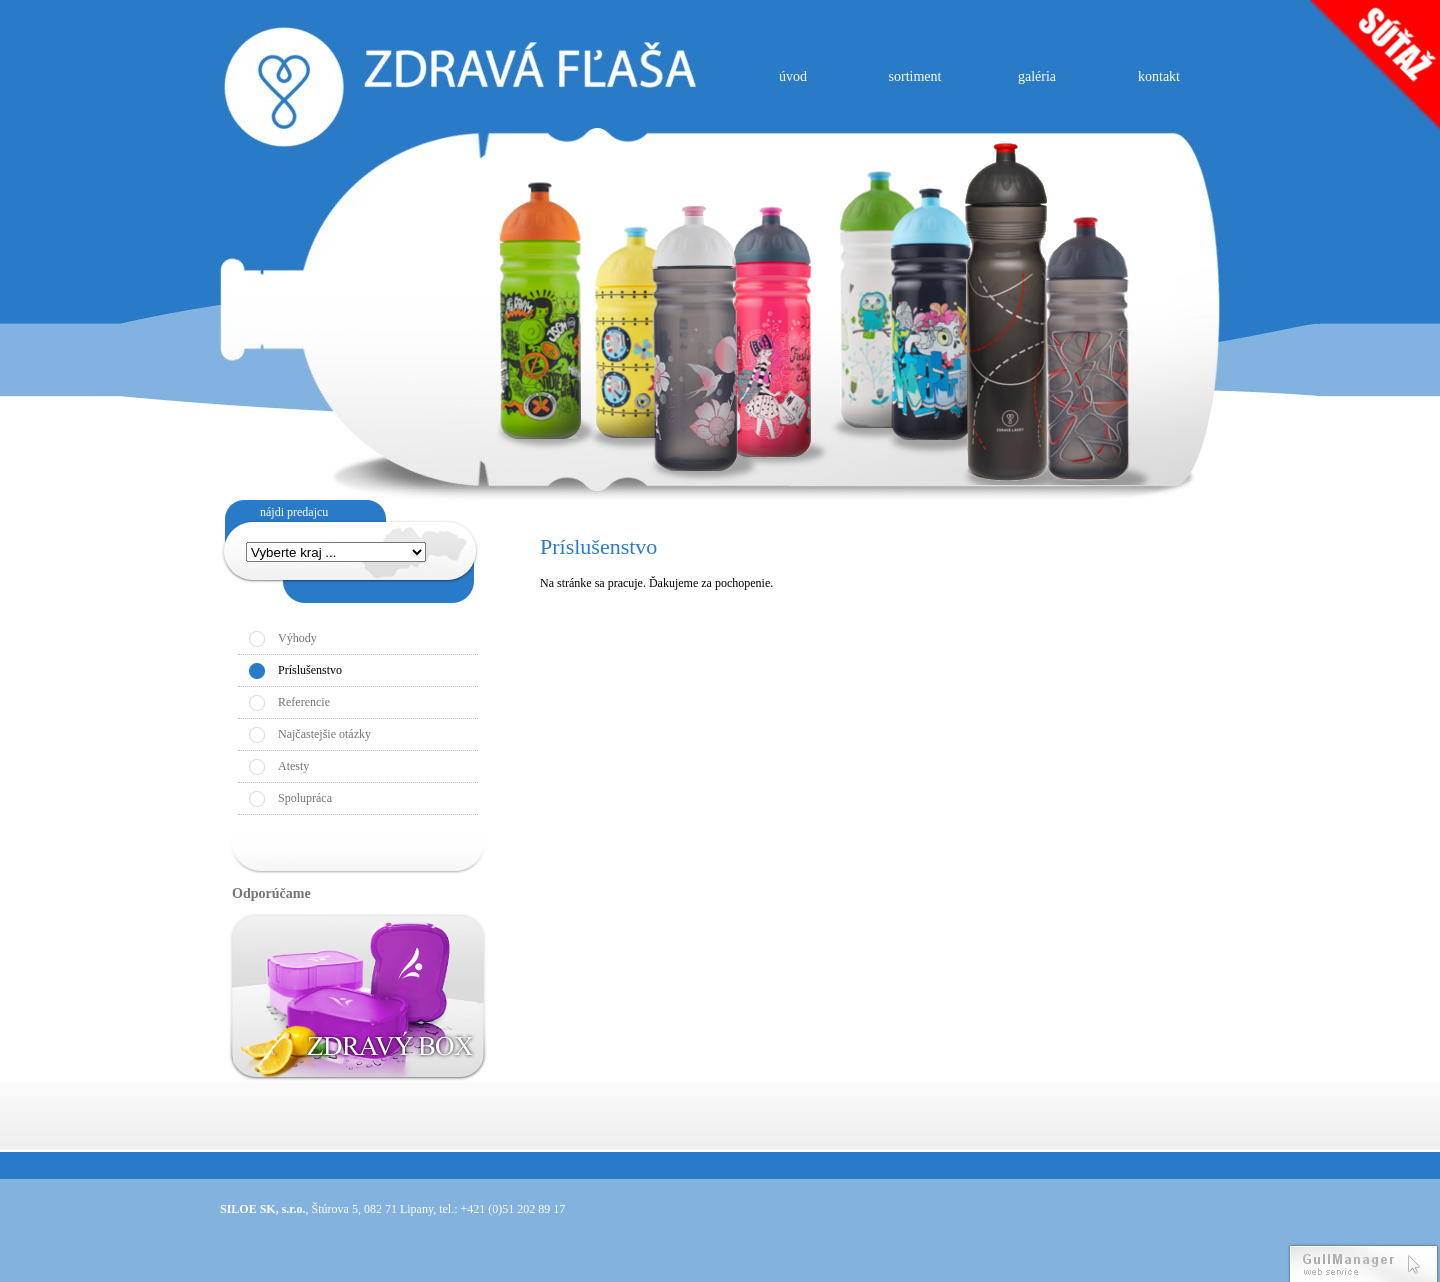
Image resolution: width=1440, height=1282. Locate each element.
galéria (1037, 76)
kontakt (1159, 76)
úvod (793, 76)
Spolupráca (305, 798)
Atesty (293, 766)
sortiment (915, 76)
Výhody (297, 638)
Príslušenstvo (310, 670)
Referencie (304, 702)
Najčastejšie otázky (324, 734)
